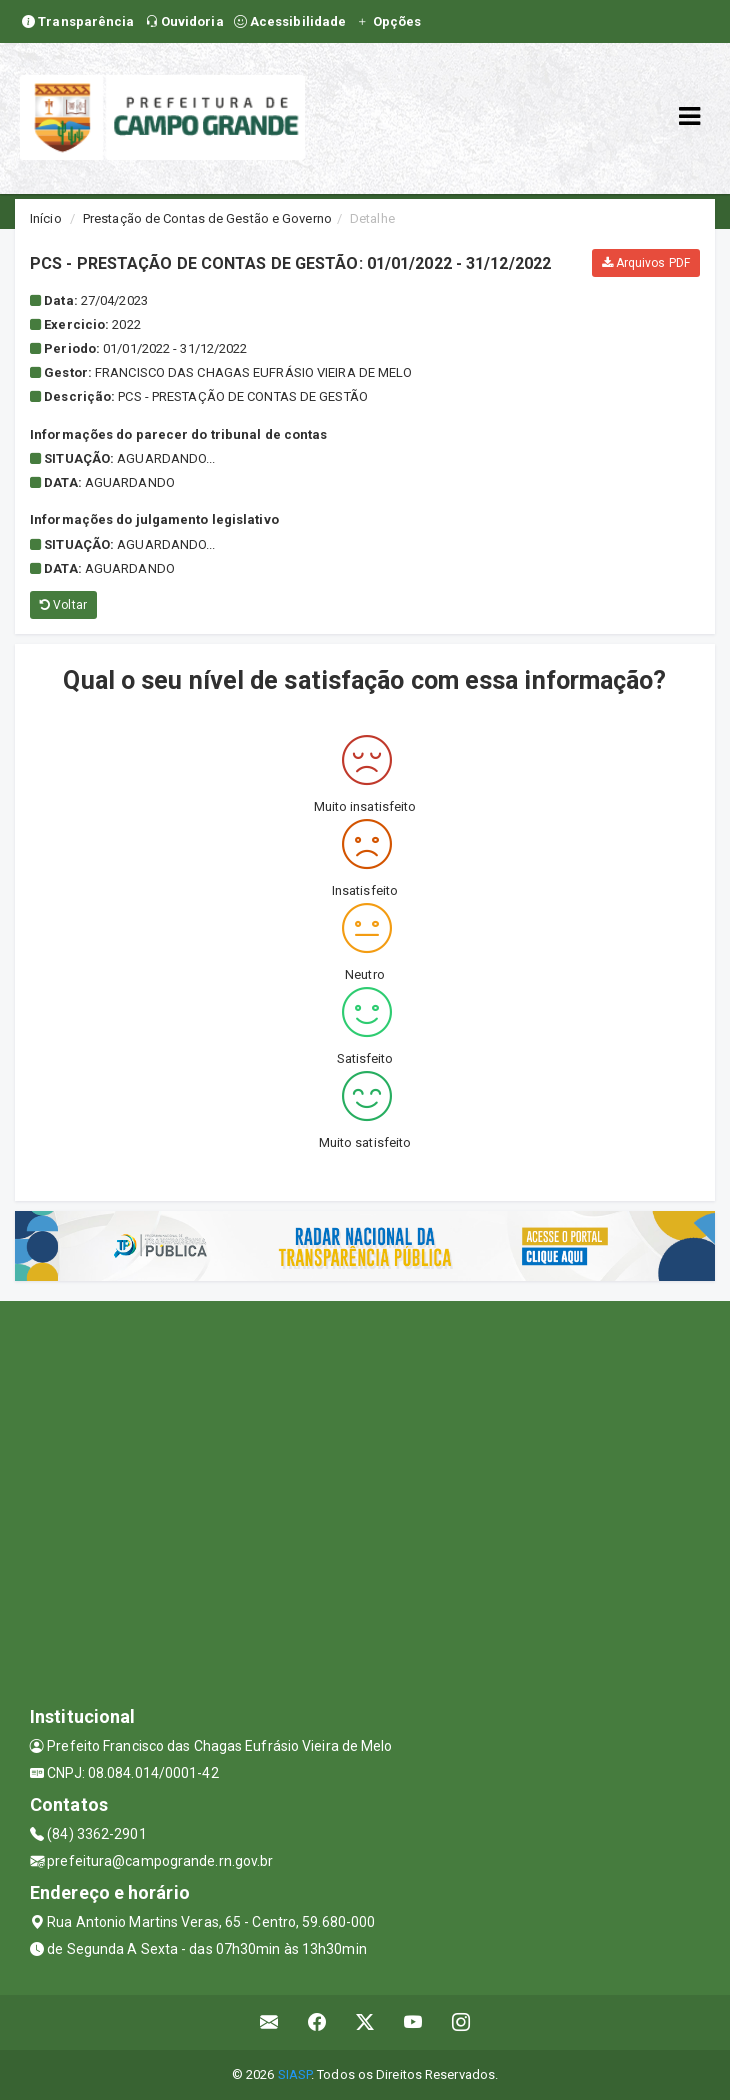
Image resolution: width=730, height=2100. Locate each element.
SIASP (295, 2074)
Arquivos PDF (646, 263)
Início (46, 218)
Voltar (63, 605)
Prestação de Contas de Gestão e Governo (207, 218)
